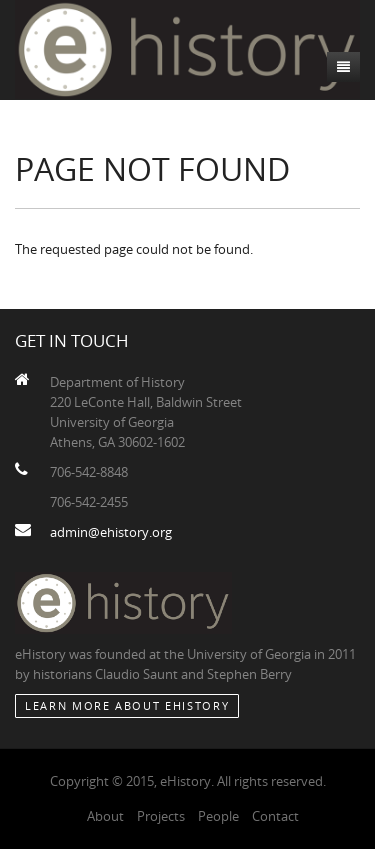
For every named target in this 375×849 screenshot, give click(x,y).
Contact (275, 816)
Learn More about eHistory (127, 705)
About (105, 816)
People (218, 816)
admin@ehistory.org (111, 532)
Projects (161, 816)
